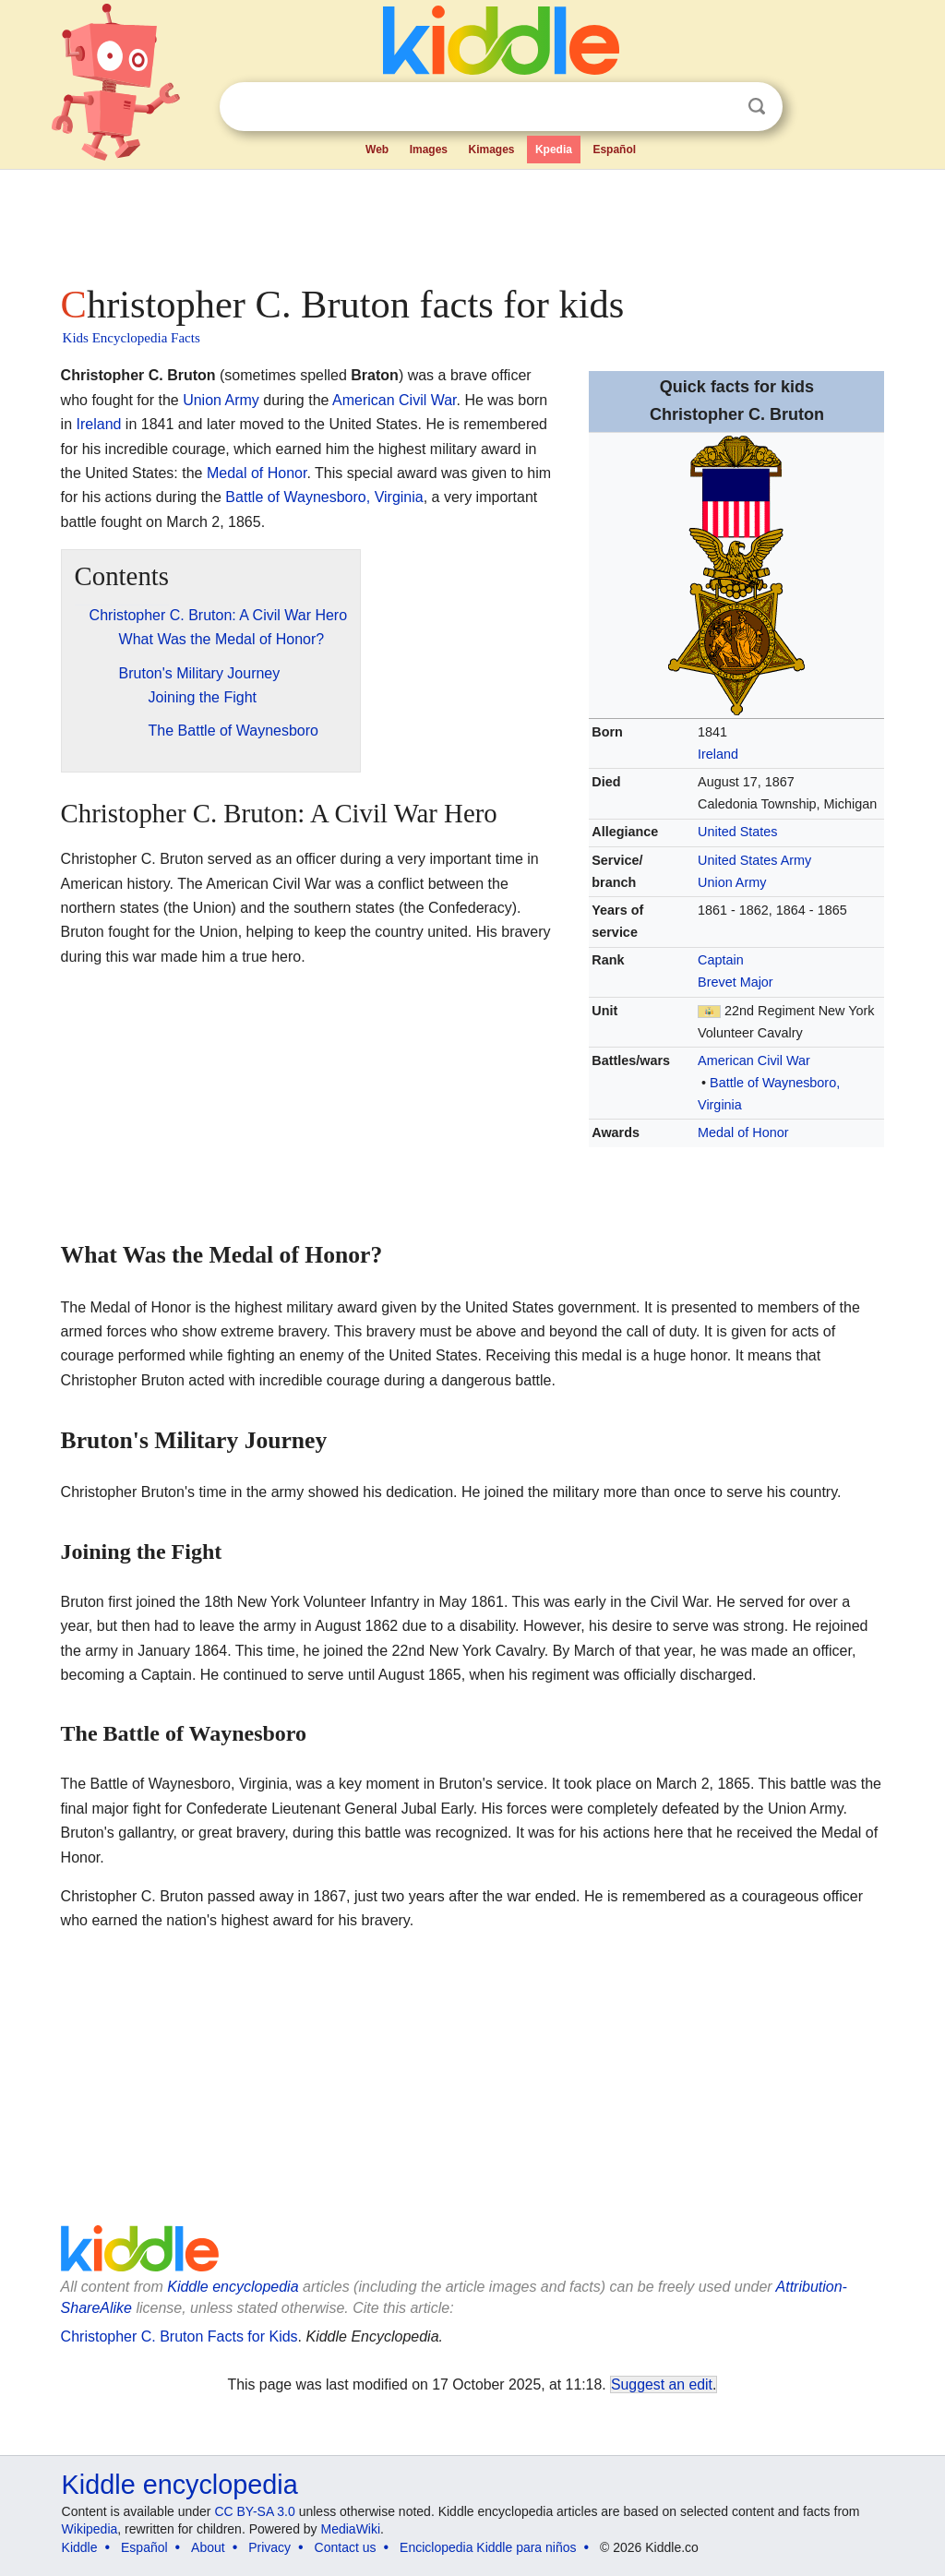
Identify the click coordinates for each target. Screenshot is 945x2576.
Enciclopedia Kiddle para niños (488, 2547)
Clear (719, 107)
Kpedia (553, 149)
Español (614, 149)
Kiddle (80, 2547)
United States (737, 831)
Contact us (346, 2547)
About (208, 2547)
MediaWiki (351, 2529)
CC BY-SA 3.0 (254, 2511)
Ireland (718, 754)
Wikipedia (90, 2529)
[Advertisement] (471, 221)
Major (756, 982)
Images (429, 149)
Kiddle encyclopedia (232, 2286)
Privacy (269, 2547)
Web (377, 149)
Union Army (732, 882)
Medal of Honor (743, 1132)
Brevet (717, 982)
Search (757, 106)
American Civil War (754, 1060)
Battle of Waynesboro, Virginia (324, 497)
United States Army (754, 860)
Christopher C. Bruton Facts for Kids (179, 2336)
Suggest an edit (661, 2384)
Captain (721, 960)
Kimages (491, 149)
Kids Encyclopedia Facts (131, 337)
